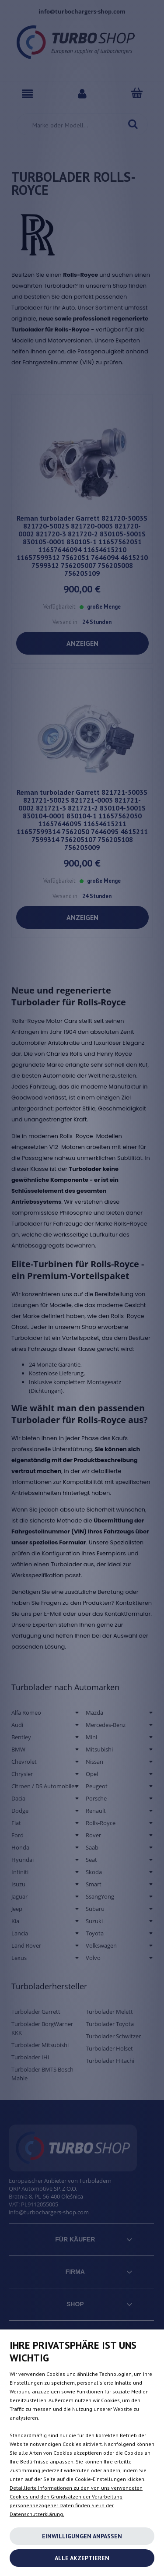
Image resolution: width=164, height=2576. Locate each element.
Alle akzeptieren (82, 2558)
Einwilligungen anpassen (82, 2536)
